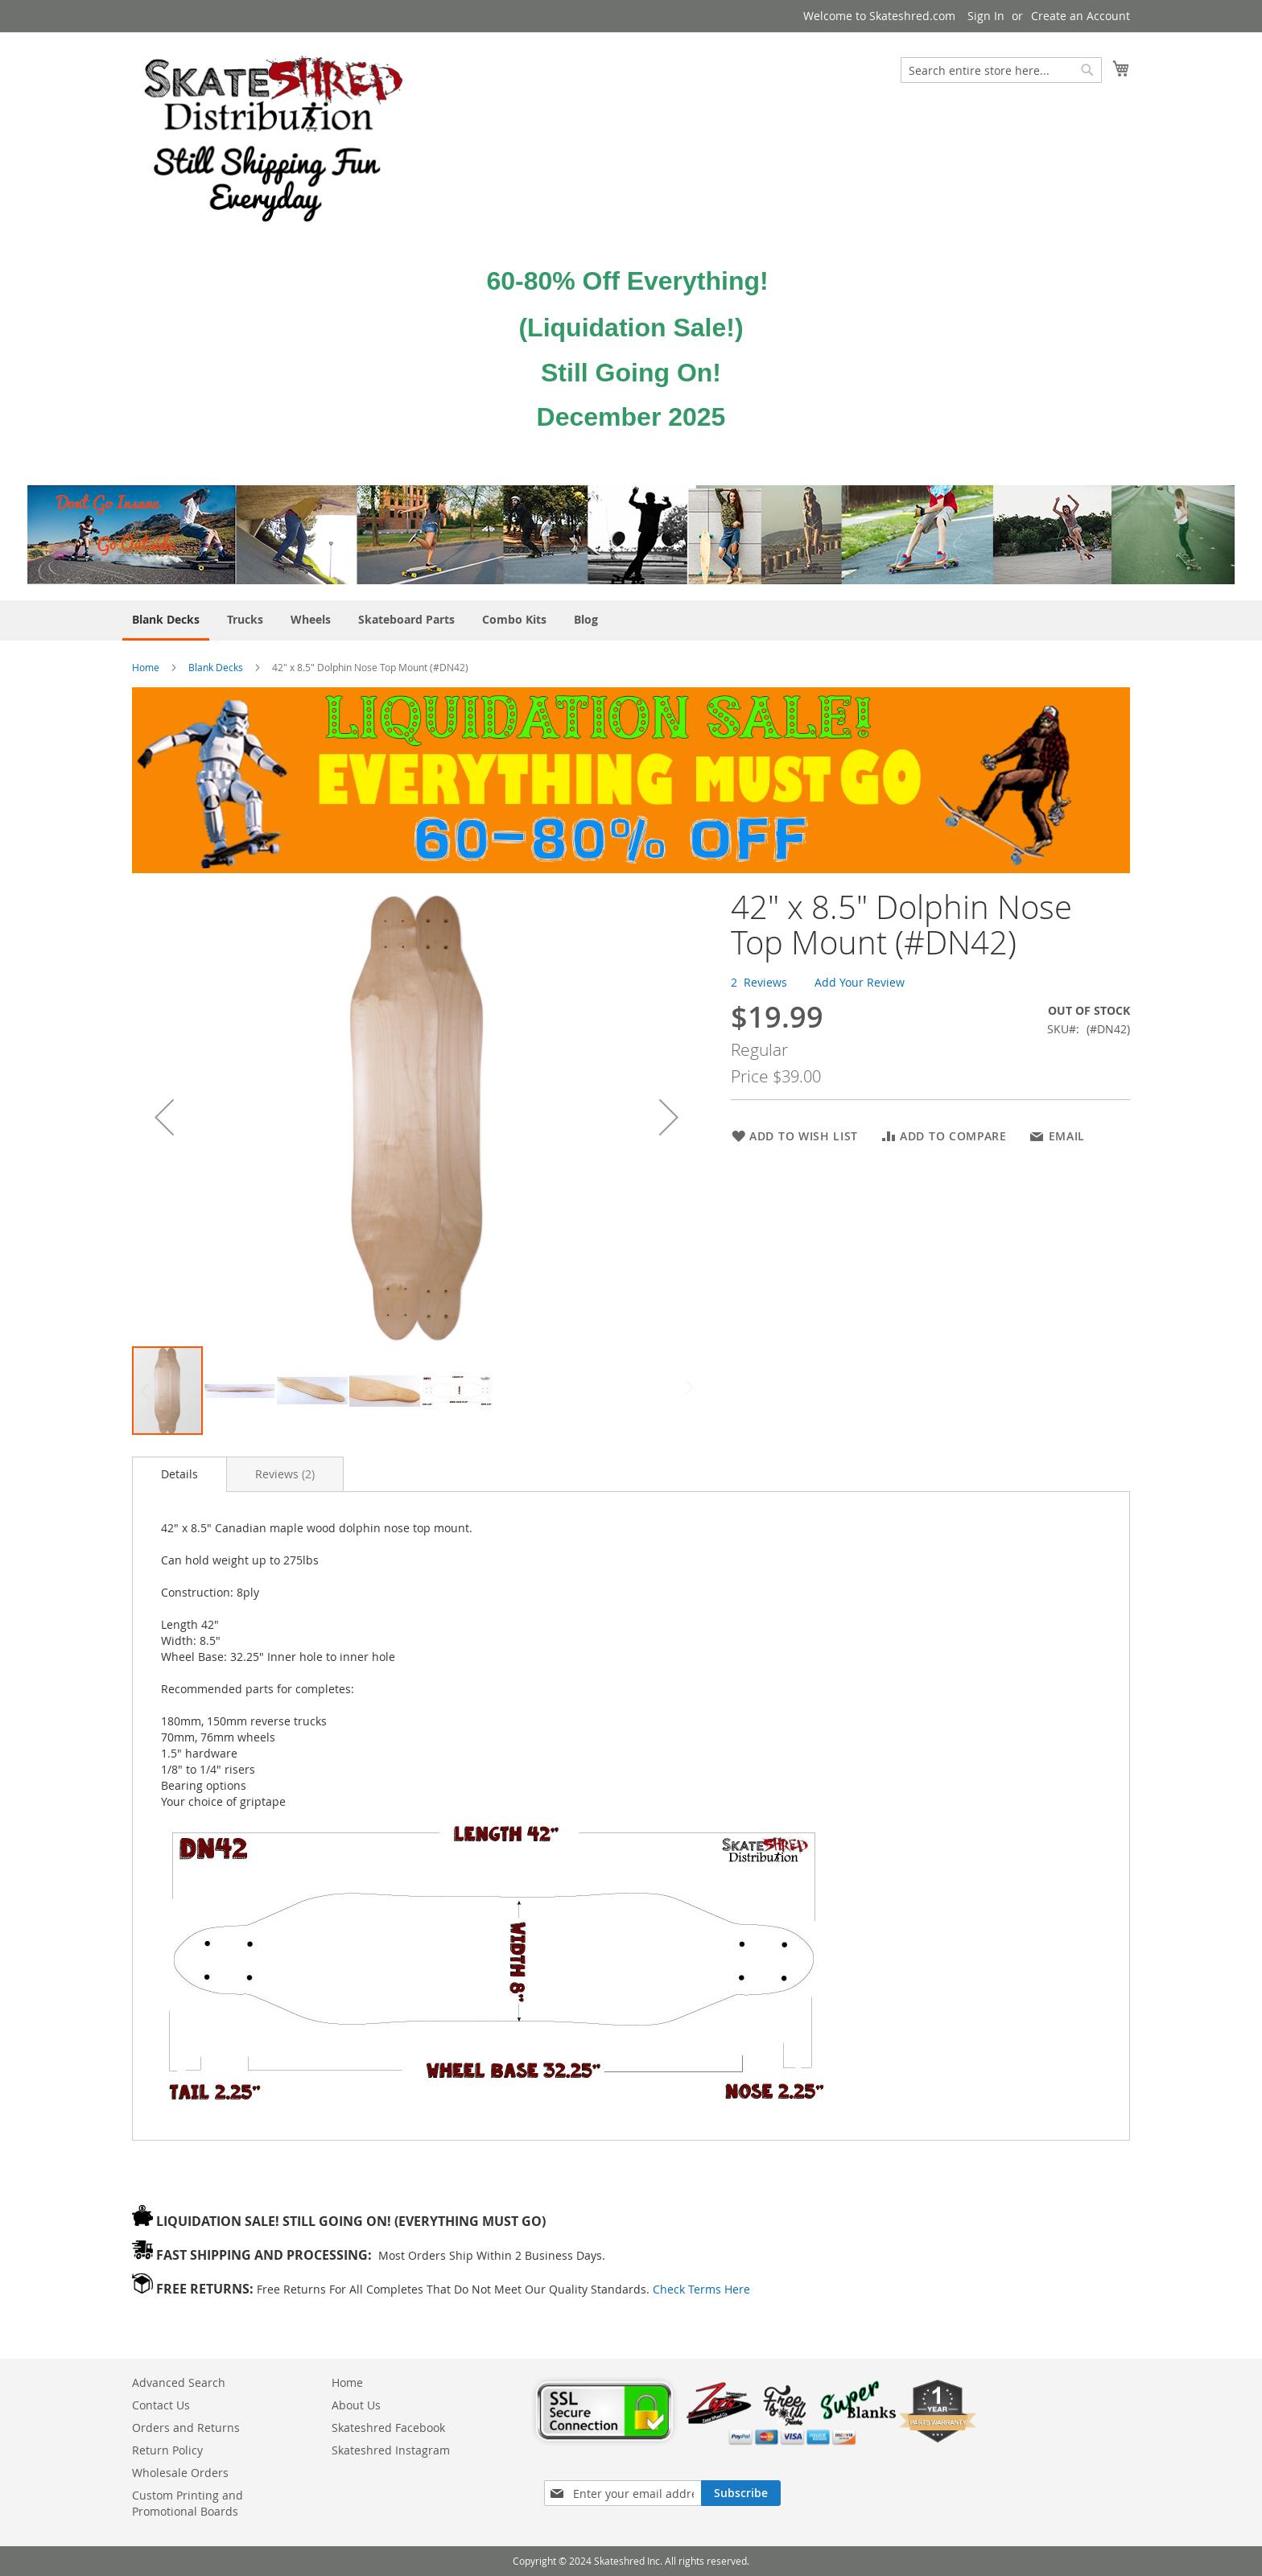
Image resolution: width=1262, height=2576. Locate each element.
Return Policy (167, 2450)
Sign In (985, 15)
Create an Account (1080, 15)
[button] (164, 1117)
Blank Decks (216, 667)
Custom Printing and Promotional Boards (187, 2503)
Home (145, 667)
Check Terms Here (701, 2289)
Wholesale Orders (180, 2472)
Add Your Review (860, 982)
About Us (356, 2405)
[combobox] (1001, 70)
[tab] (179, 1474)
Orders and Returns (186, 2427)
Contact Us (161, 2405)
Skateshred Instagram (391, 2450)
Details (179, 1474)
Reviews (285, 1474)
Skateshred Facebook (388, 2427)
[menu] (631, 620)
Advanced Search (178, 2382)
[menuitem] (165, 620)
